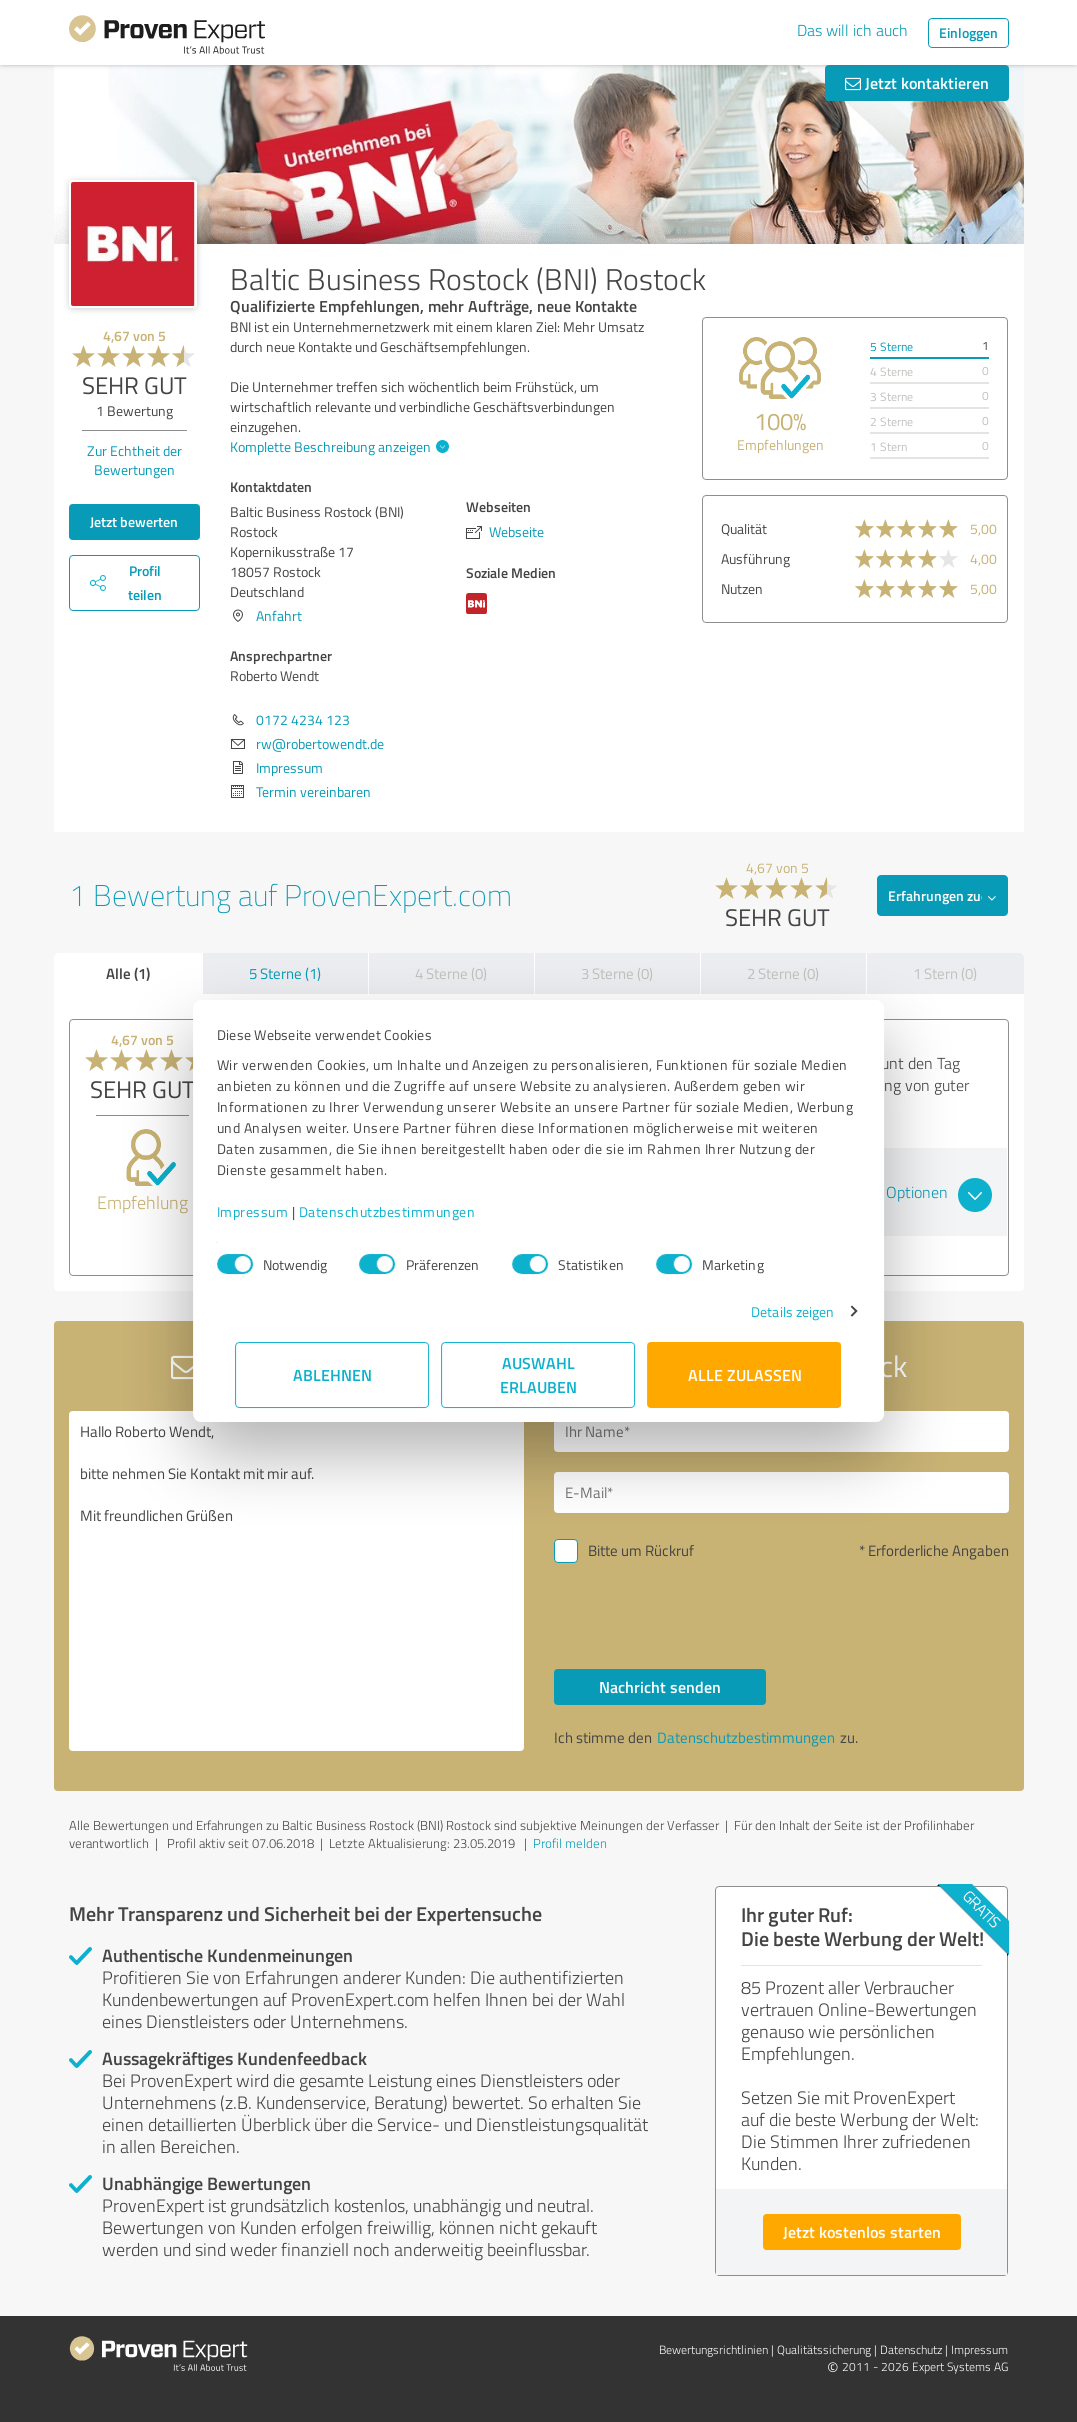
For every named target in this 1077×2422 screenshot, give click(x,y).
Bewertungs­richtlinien (713, 2349)
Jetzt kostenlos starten (862, 2231)
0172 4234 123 (303, 719)
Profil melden (570, 1843)
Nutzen (742, 588)
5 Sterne (891, 346)
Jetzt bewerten (134, 521)
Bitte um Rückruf (641, 1550)
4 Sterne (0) (451, 973)
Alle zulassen (745, 1374)
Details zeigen (773, 1311)
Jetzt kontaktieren (917, 82)
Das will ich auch (852, 30)
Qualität (744, 528)
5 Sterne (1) (285, 973)
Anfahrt (279, 615)
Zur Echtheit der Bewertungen (134, 460)
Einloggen (968, 32)
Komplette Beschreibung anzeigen (337, 446)
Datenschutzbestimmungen (406, 1211)
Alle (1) (128, 973)
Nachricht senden (660, 1686)
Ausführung (755, 558)
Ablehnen (332, 1374)
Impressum (272, 1211)
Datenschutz (911, 2349)
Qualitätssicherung (824, 2349)
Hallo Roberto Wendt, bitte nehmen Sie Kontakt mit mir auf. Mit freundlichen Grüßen (296, 1581)
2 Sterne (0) (783, 973)
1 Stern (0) (945, 973)
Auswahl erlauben (538, 1374)
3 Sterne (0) (617, 973)
